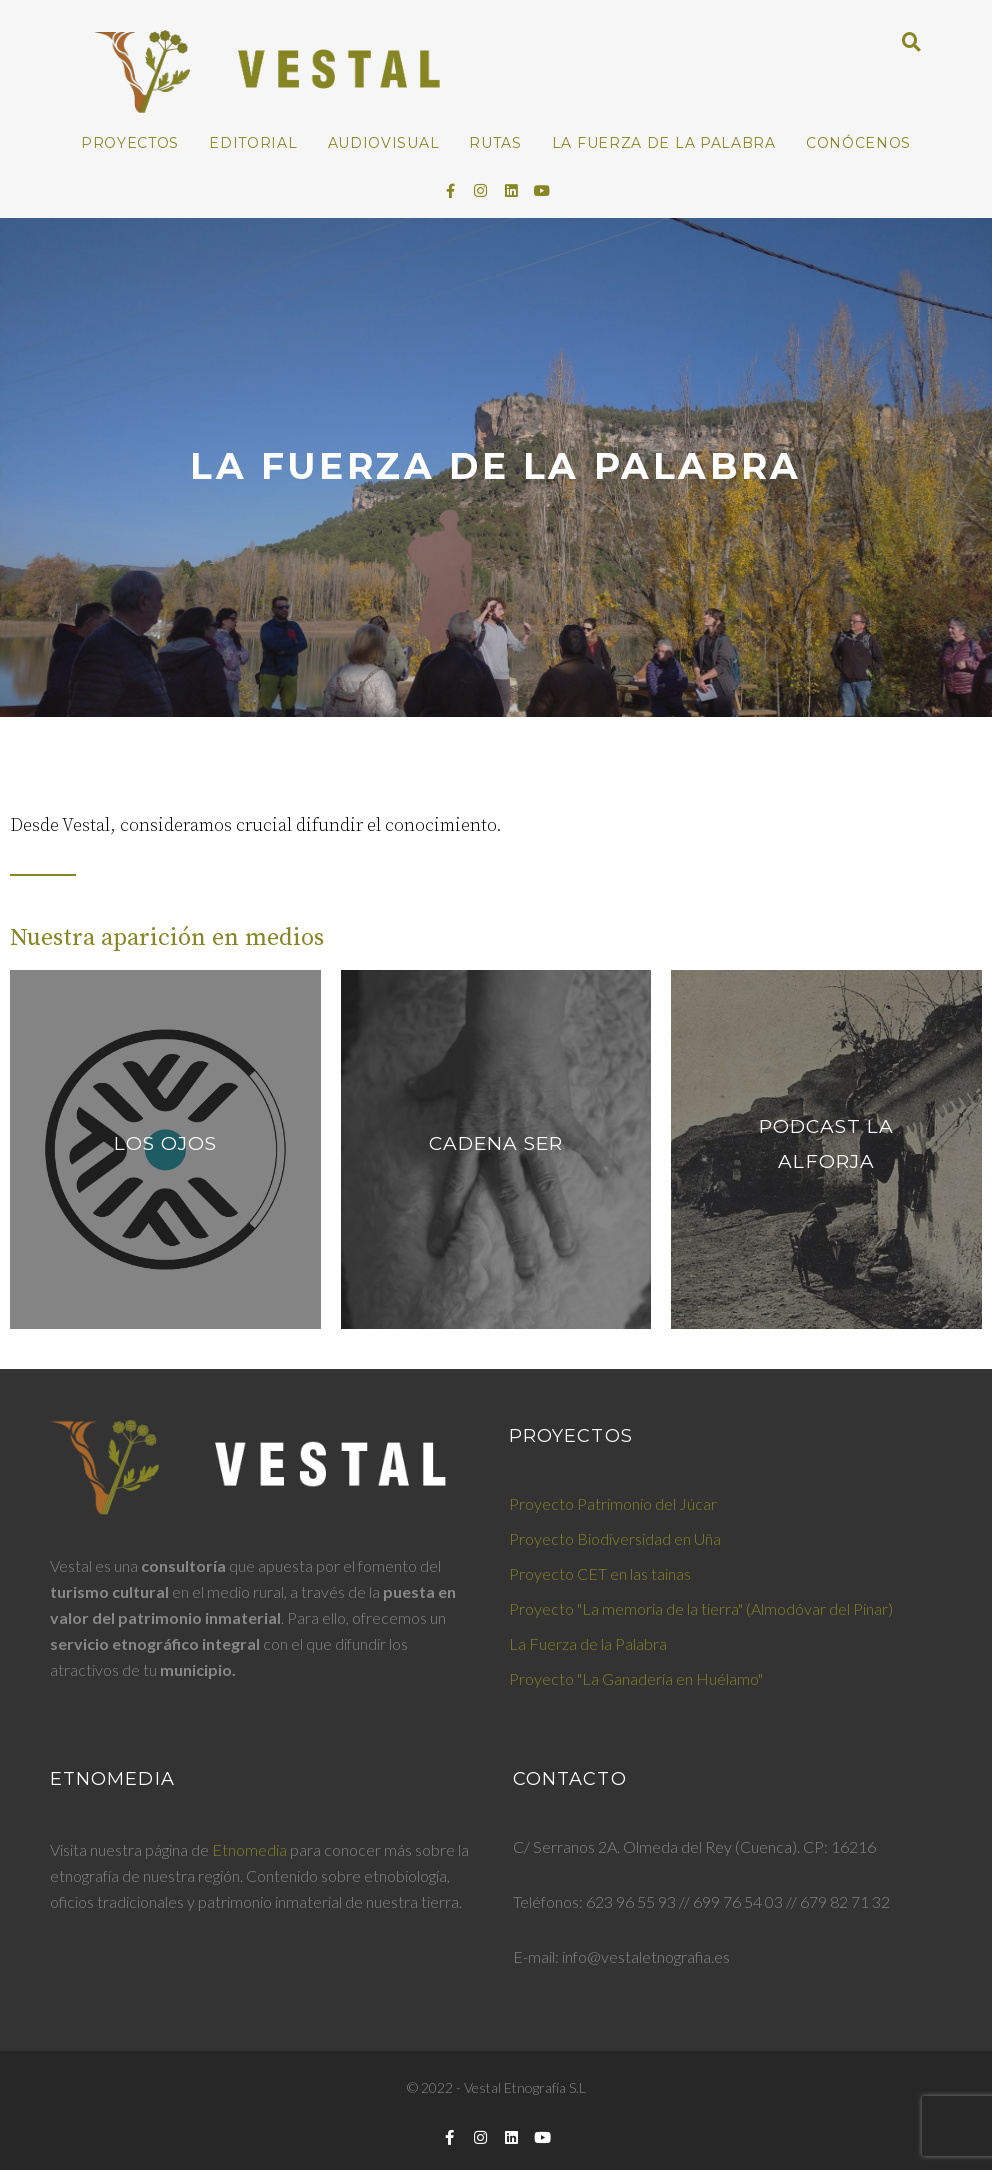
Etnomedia (249, 1849)
